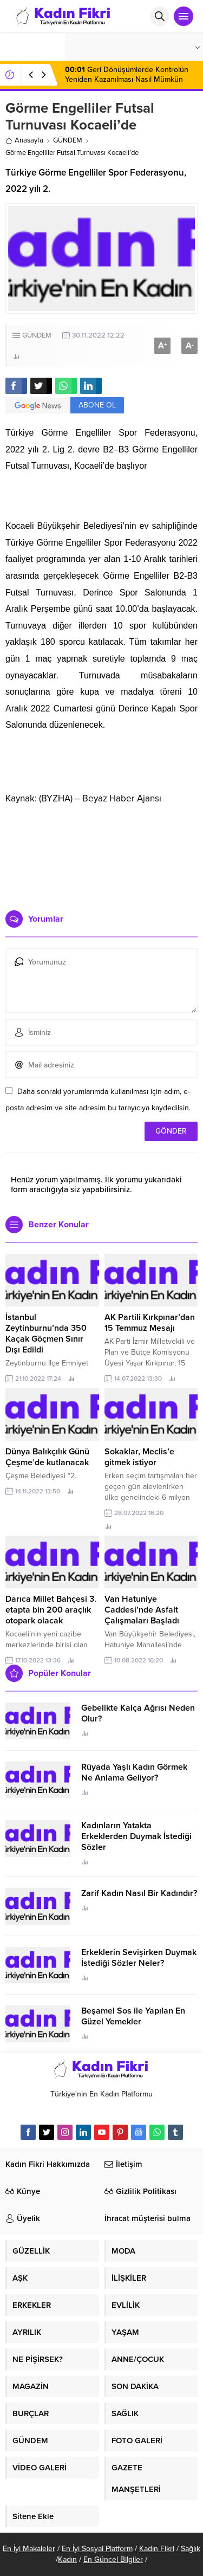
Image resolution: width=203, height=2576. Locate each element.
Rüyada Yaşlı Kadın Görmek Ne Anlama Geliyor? (134, 1772)
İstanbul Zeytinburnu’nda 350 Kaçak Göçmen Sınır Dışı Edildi (46, 1333)
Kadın (67, 2559)
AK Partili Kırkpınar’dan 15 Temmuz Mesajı (149, 1323)
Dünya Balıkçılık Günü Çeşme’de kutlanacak (47, 1457)
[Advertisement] (101, 853)
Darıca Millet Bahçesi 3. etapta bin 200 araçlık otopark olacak (50, 1610)
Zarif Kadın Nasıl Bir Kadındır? (139, 1893)
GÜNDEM (67, 140)
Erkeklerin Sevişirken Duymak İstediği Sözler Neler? (139, 1958)
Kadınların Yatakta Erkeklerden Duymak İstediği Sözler (136, 1836)
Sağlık (190, 2548)
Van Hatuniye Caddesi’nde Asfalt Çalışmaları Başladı (141, 1610)
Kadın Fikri (156, 2548)
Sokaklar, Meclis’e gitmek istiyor (139, 1457)
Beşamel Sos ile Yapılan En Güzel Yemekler (133, 2016)
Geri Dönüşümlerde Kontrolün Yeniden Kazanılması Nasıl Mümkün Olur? (126, 79)
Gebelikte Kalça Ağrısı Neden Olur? (138, 1713)
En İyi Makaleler (29, 2548)
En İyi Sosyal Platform (97, 2548)
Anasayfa (24, 140)
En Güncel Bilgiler (113, 2559)
